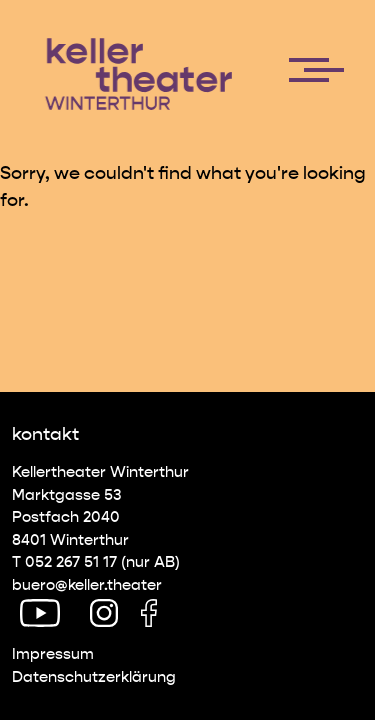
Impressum (53, 654)
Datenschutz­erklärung (94, 677)
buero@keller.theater (87, 585)
